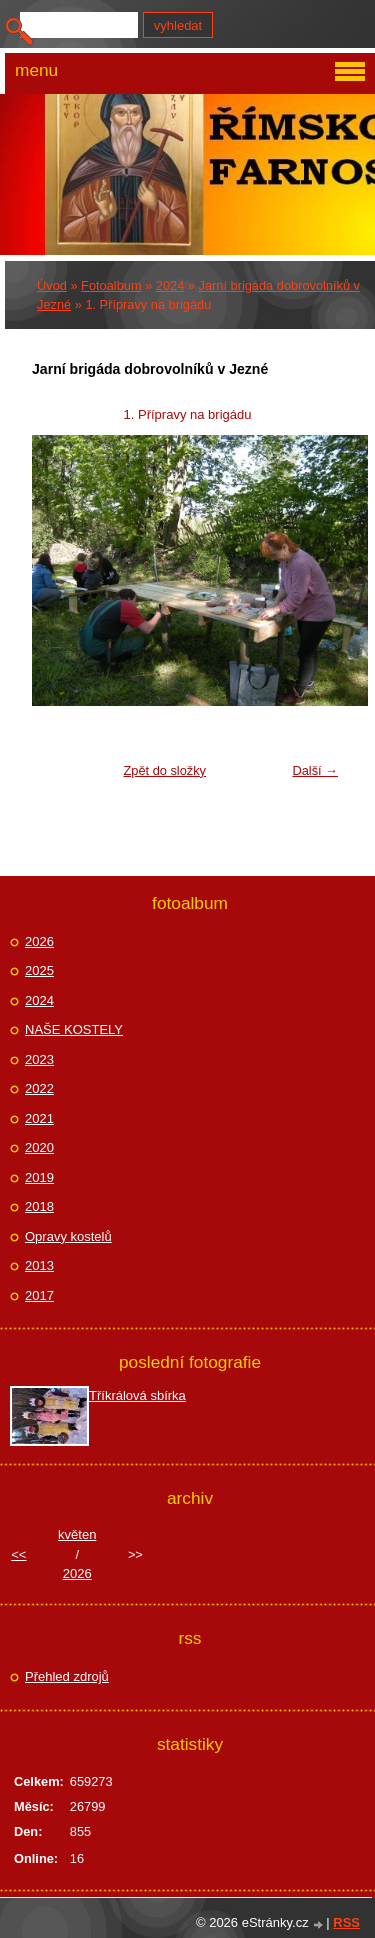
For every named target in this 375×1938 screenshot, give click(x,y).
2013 (39, 1265)
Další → (315, 770)
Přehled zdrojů (67, 1676)
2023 (39, 1059)
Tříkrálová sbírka (137, 1395)
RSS (346, 1922)
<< (18, 1554)
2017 (39, 1295)
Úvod (52, 285)
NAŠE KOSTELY (74, 1029)
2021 (39, 1118)
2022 (39, 1088)
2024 (170, 285)
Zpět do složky (164, 770)
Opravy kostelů (68, 1236)
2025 (39, 970)
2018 (39, 1206)
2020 (39, 1147)
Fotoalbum (111, 285)
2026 (39, 941)
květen (77, 1534)
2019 (39, 1177)
